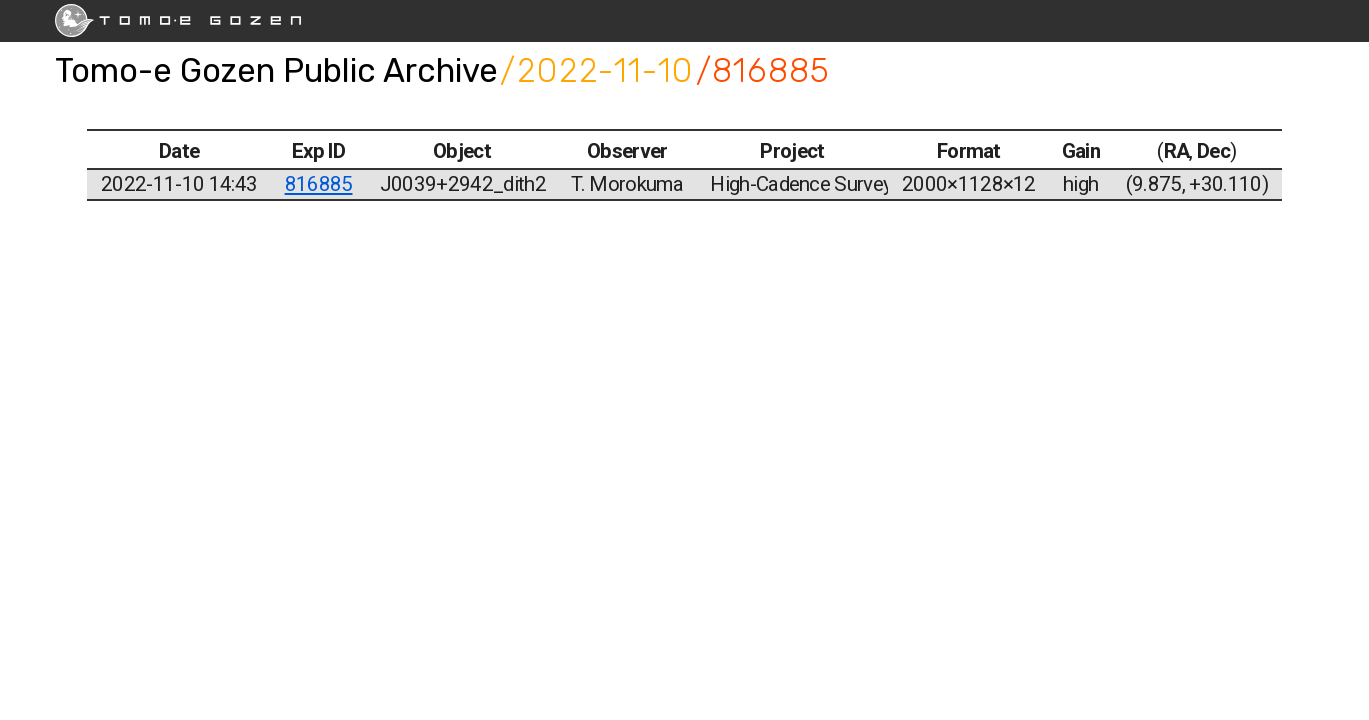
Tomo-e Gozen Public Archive (276, 70)
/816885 (763, 70)
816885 (319, 184)
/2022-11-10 (596, 70)
